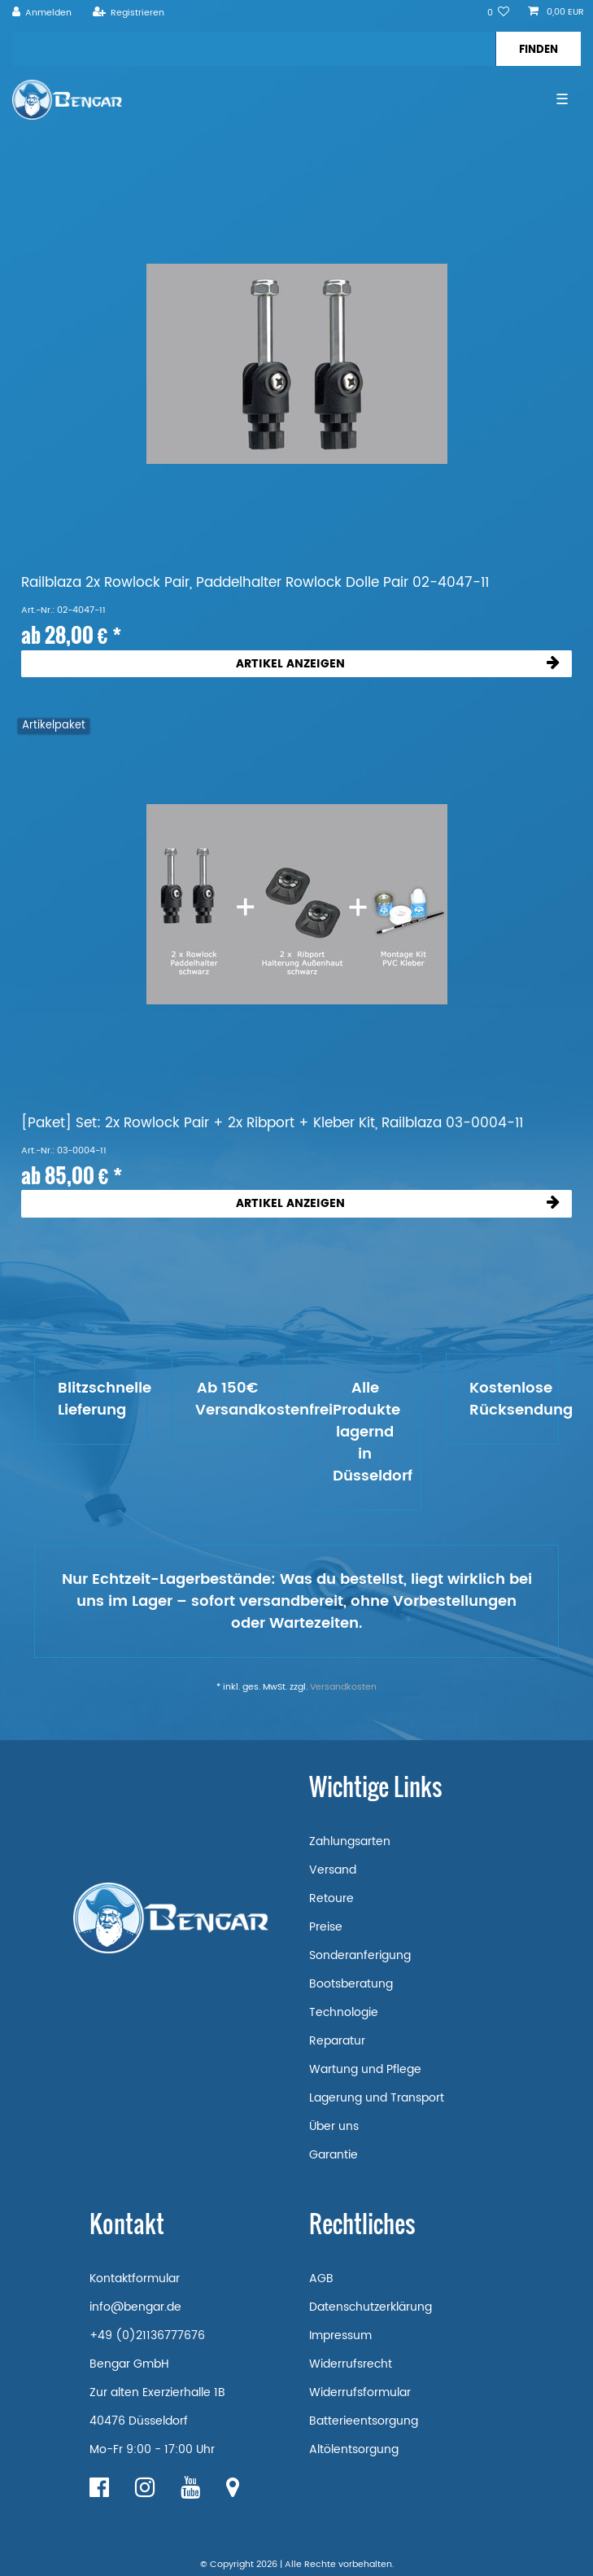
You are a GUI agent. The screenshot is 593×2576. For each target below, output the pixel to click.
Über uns (334, 2126)
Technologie (343, 2012)
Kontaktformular (134, 2278)
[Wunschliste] (498, 13)
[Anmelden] (42, 13)
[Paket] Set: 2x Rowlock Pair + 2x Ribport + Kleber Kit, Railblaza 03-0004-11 (272, 1124)
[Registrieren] (128, 13)
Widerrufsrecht (350, 2364)
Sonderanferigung (360, 1955)
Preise (325, 1927)
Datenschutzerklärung (370, 2307)
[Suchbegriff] (253, 49)
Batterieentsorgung (363, 2421)
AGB (321, 2278)
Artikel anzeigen (398, 663)
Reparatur (337, 2040)
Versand (332, 1870)
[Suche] (538, 49)
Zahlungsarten (349, 1841)
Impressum (340, 2335)
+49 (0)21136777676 (147, 2335)
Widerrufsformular (360, 2392)
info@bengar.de (135, 2307)
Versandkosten (343, 1687)
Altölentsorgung (354, 2449)
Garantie (333, 2154)
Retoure (331, 1898)
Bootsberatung (351, 1984)
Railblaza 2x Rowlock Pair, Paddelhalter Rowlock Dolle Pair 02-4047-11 (255, 583)
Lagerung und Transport (376, 2097)
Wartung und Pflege (365, 2069)
